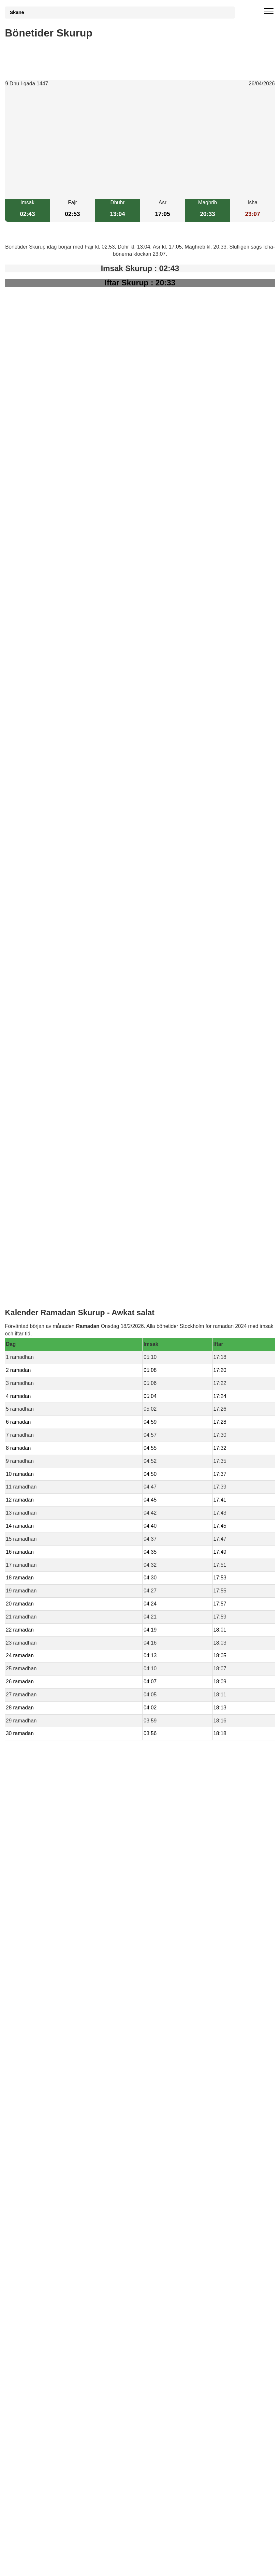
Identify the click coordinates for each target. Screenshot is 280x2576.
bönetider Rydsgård (41, 1410)
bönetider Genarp (38, 1425)
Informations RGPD (27, 1543)
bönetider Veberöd (39, 1432)
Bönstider (43, 1530)
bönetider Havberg (39, 1447)
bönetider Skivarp (38, 1403)
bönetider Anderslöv (41, 1418)
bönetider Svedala (39, 1440)
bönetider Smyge (37, 1455)
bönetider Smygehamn (44, 1395)
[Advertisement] (140, 143)
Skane (17, 12)
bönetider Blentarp (39, 1388)
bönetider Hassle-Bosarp (46, 1462)
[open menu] (268, 11)
